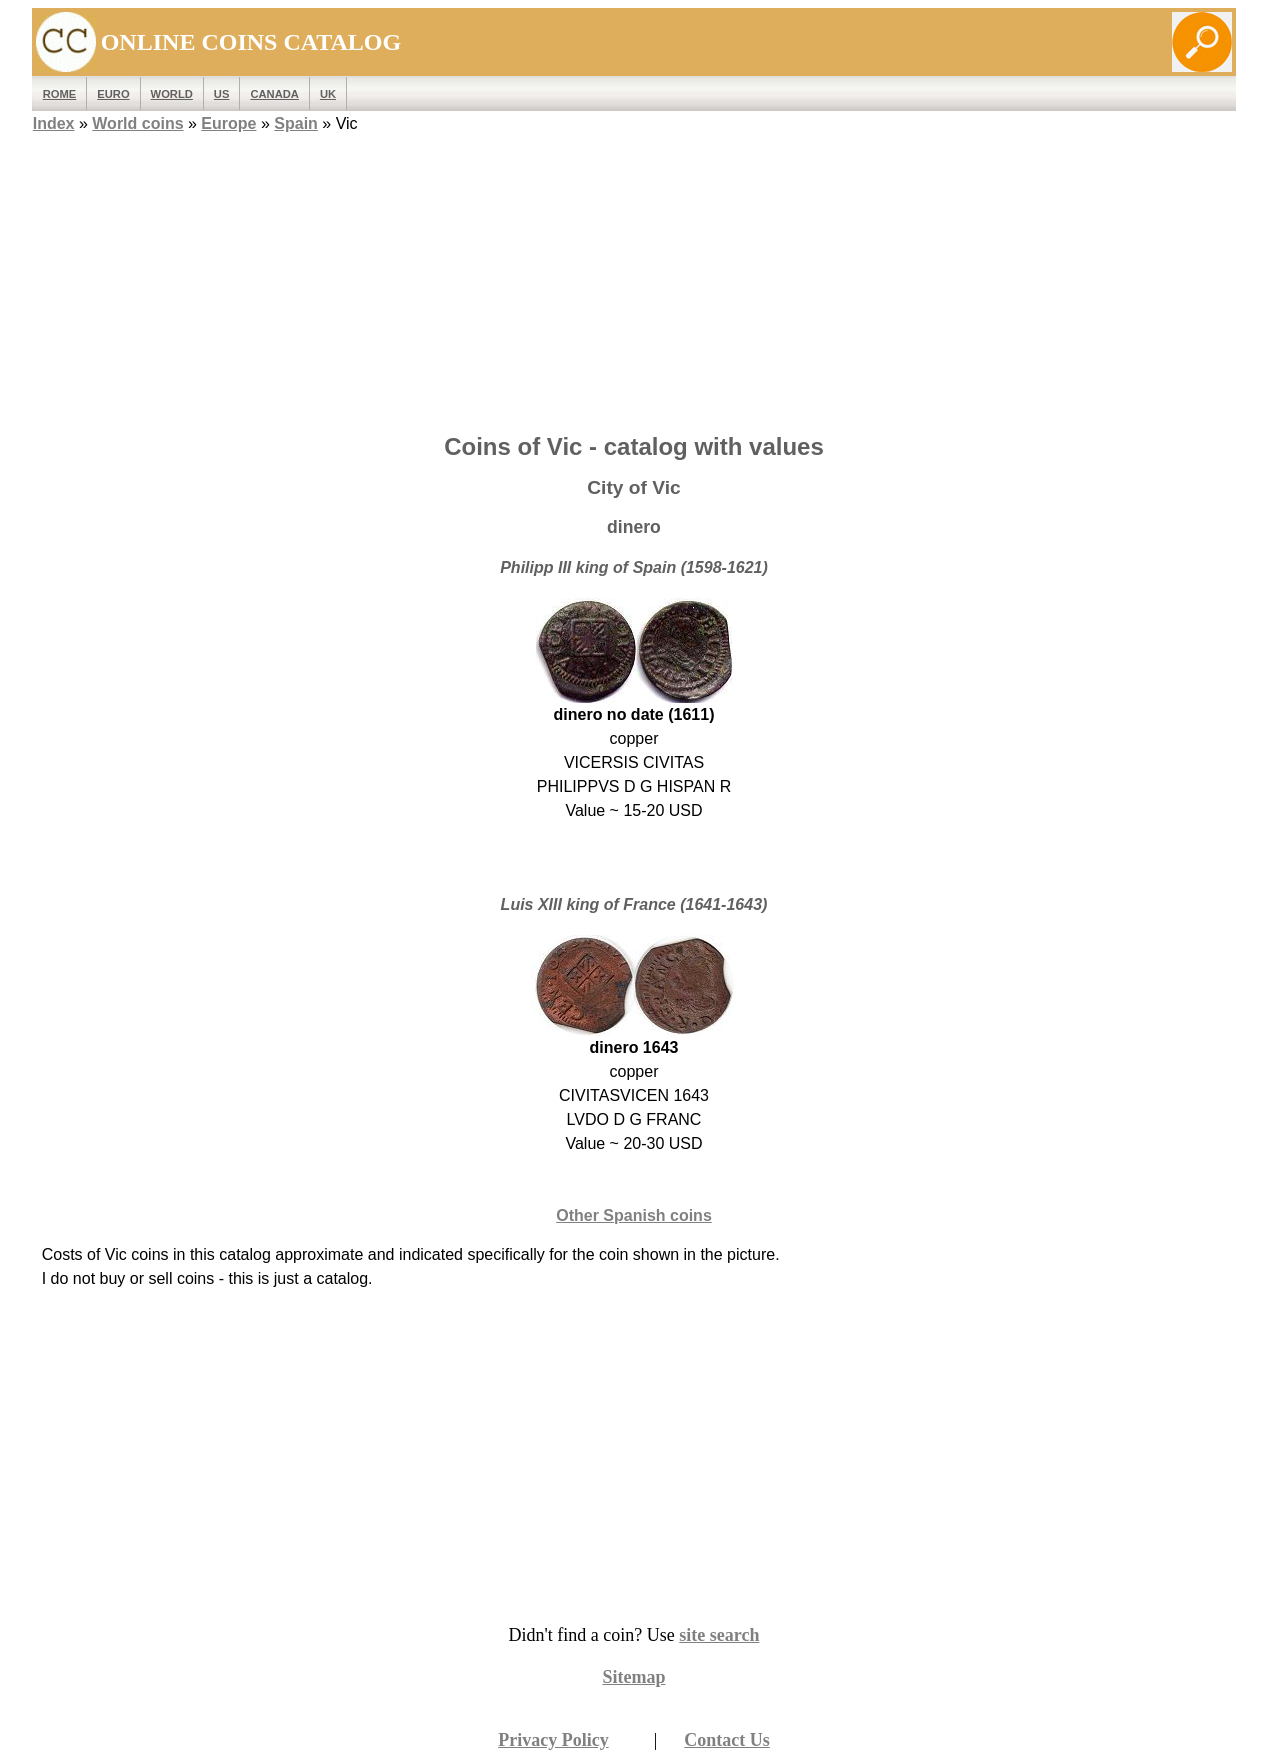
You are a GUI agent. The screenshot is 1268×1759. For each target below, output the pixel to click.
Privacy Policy (553, 1740)
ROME (60, 94)
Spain (296, 123)
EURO (113, 94)
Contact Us (727, 1740)
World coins (137, 123)
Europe (228, 123)
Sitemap (634, 1677)
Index (54, 123)
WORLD (172, 94)
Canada (274, 94)
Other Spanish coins (634, 1215)
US (222, 94)
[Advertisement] (634, 277)
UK (328, 94)
